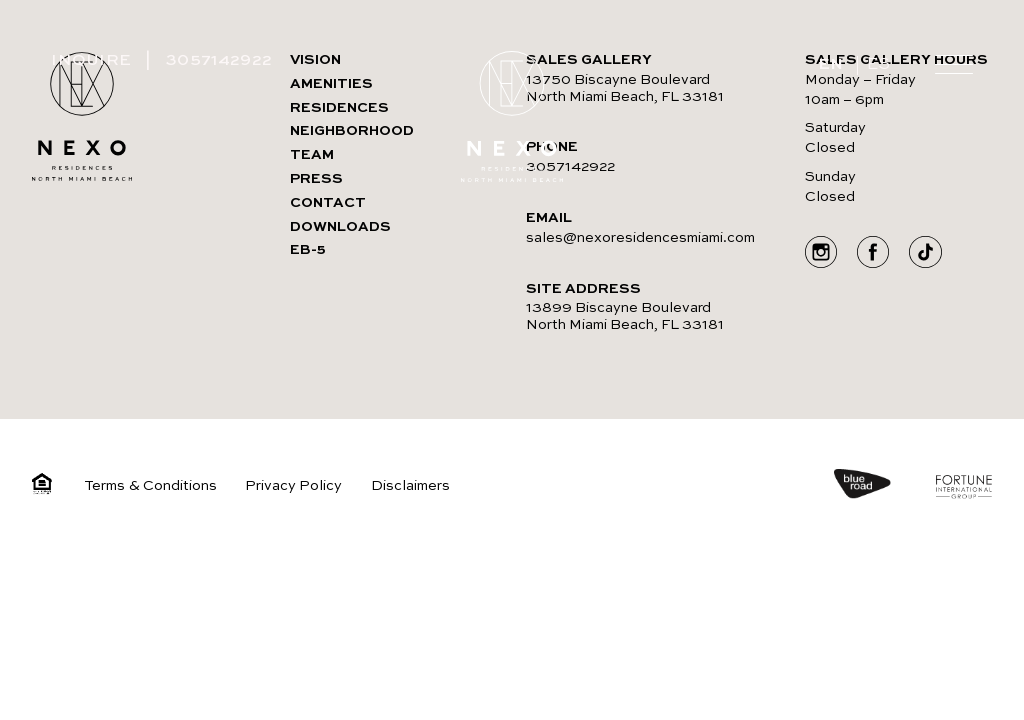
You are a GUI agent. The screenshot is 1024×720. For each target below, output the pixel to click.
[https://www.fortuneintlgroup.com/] (964, 489)
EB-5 (308, 250)
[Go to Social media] (821, 254)
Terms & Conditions (150, 486)
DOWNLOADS (340, 227)
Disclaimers (410, 486)
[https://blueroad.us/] (882, 486)
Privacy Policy (293, 486)
